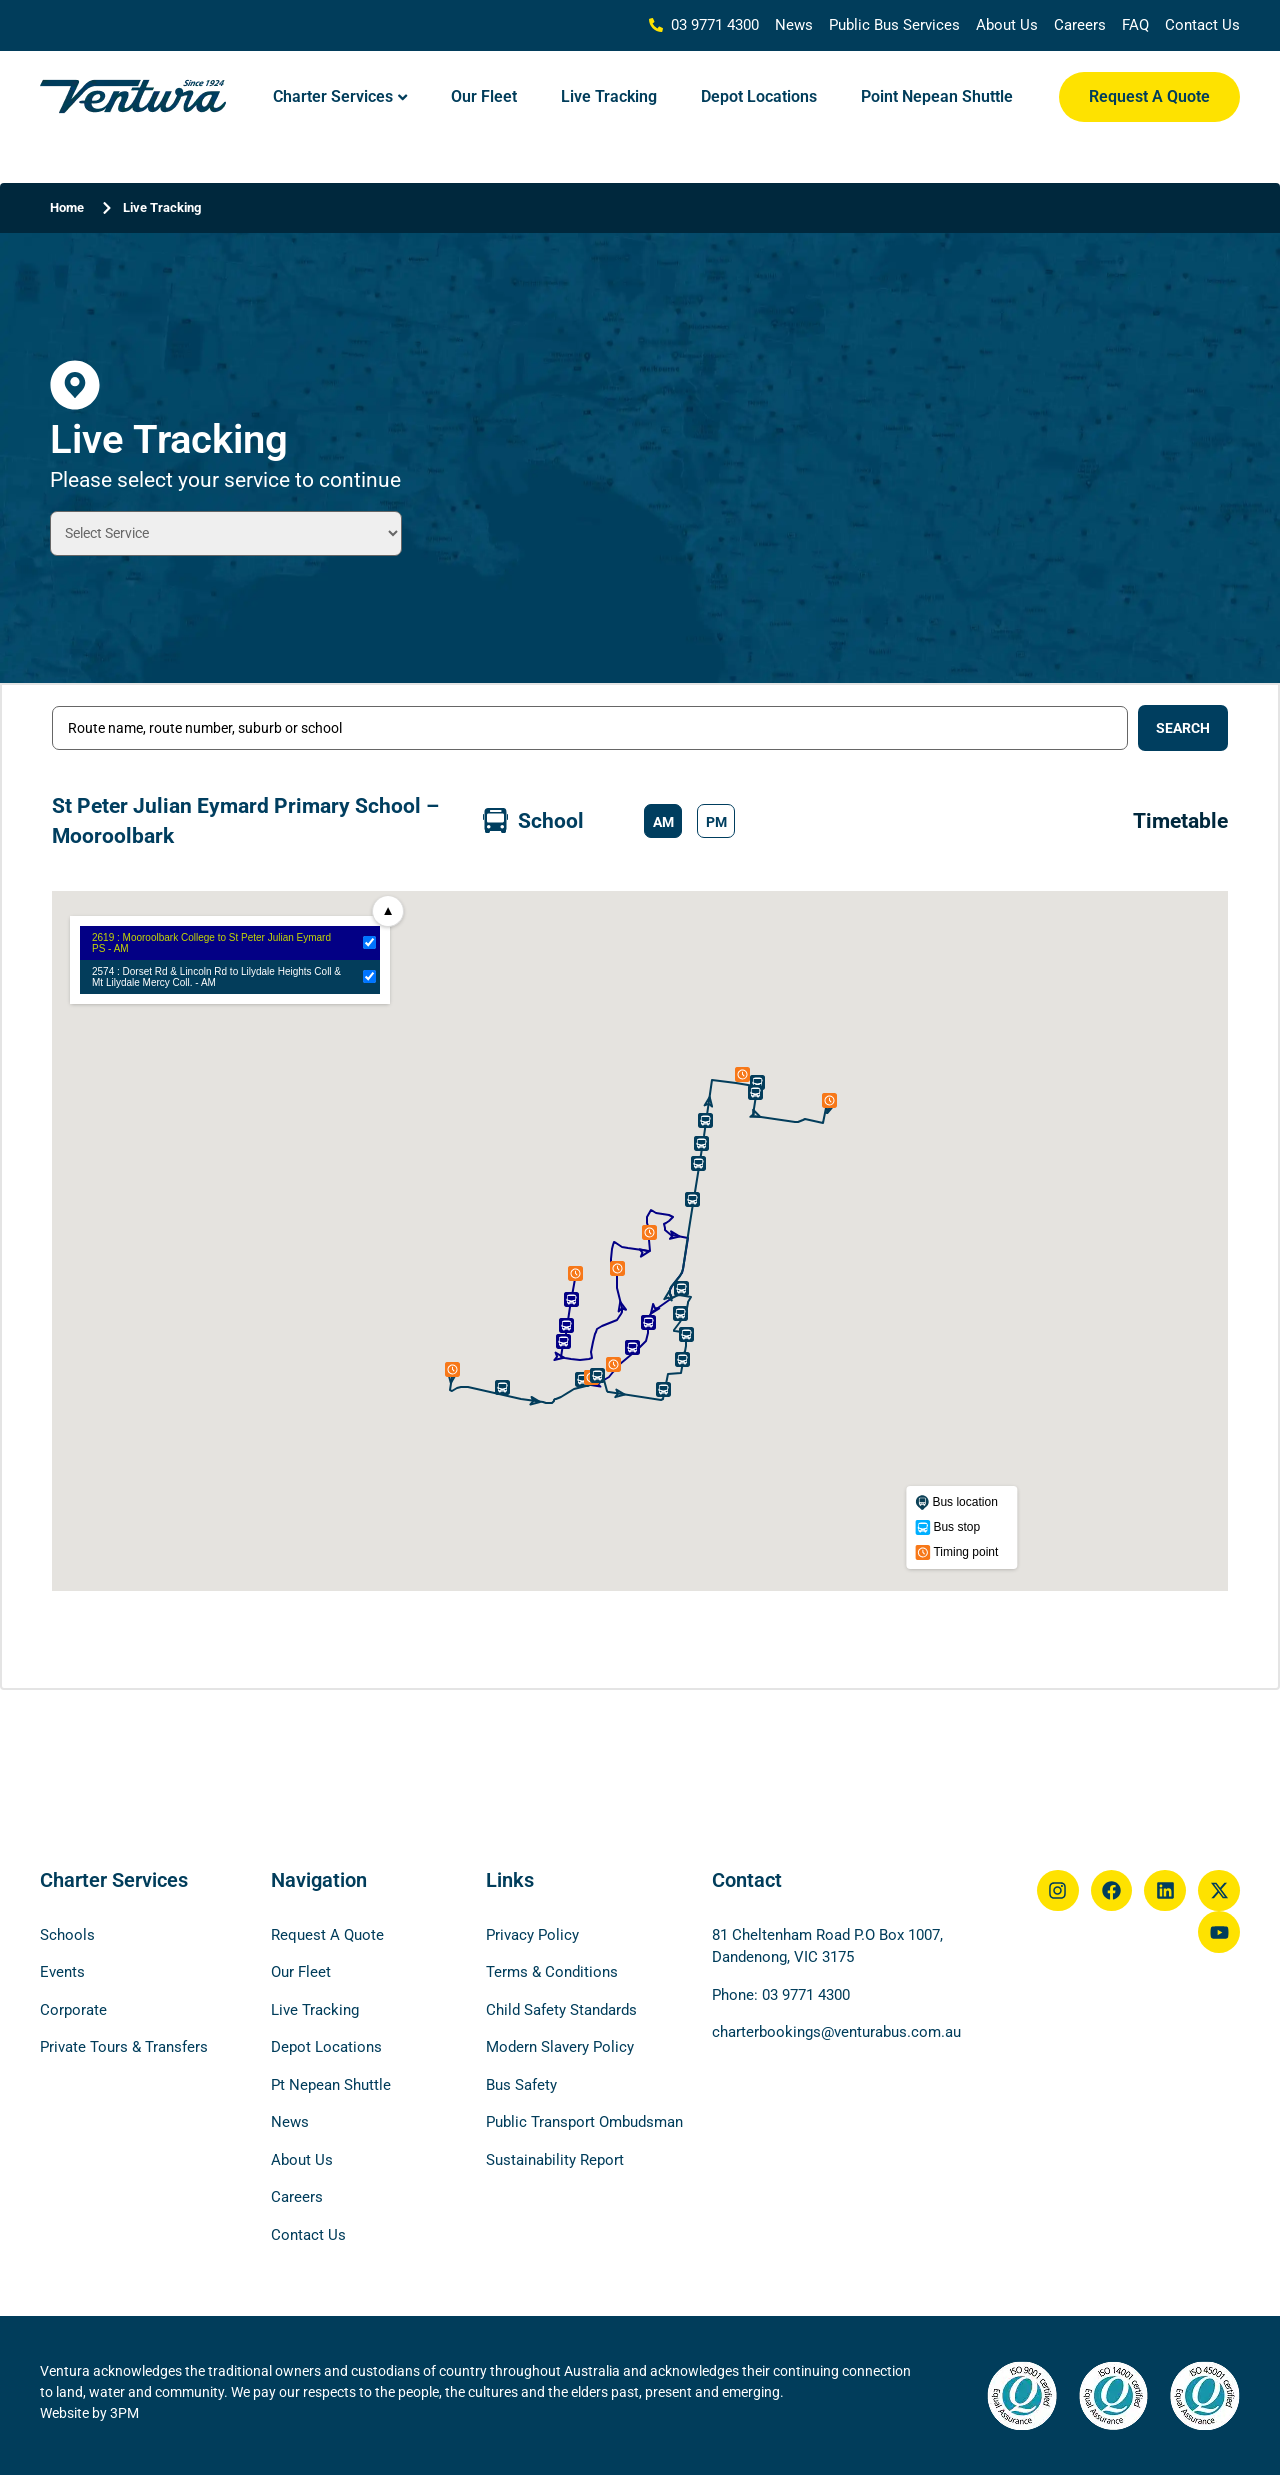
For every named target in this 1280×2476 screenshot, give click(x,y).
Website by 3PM (89, 2413)
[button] (663, 821)
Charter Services (333, 96)
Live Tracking (609, 96)
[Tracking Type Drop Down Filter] (226, 533)
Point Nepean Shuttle (937, 96)
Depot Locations (759, 96)
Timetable (1180, 821)
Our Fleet (484, 96)
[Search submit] (1183, 728)
